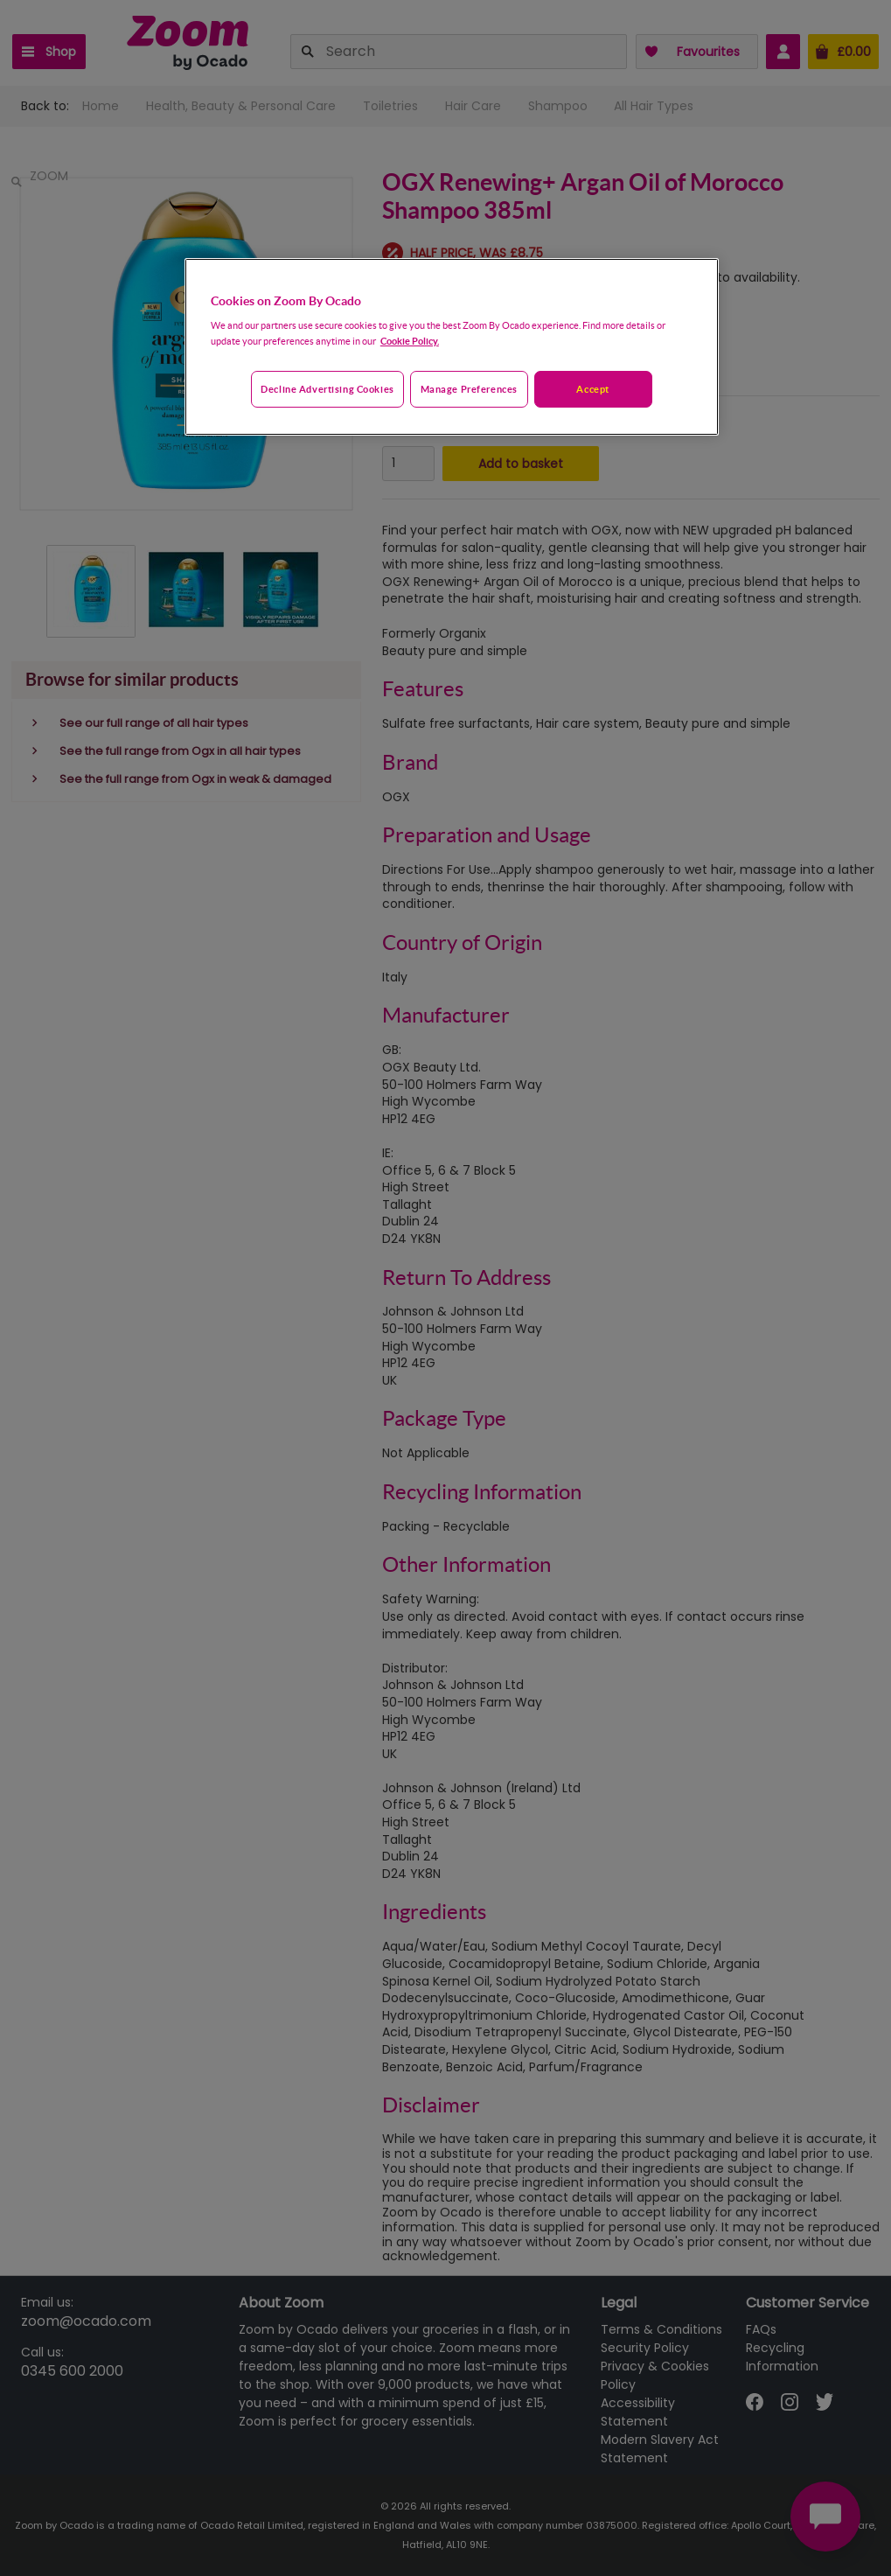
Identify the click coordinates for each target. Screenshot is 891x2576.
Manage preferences (469, 388)
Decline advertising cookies (327, 388)
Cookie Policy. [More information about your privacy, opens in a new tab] (409, 340)
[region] (451, 347)
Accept (592, 388)
